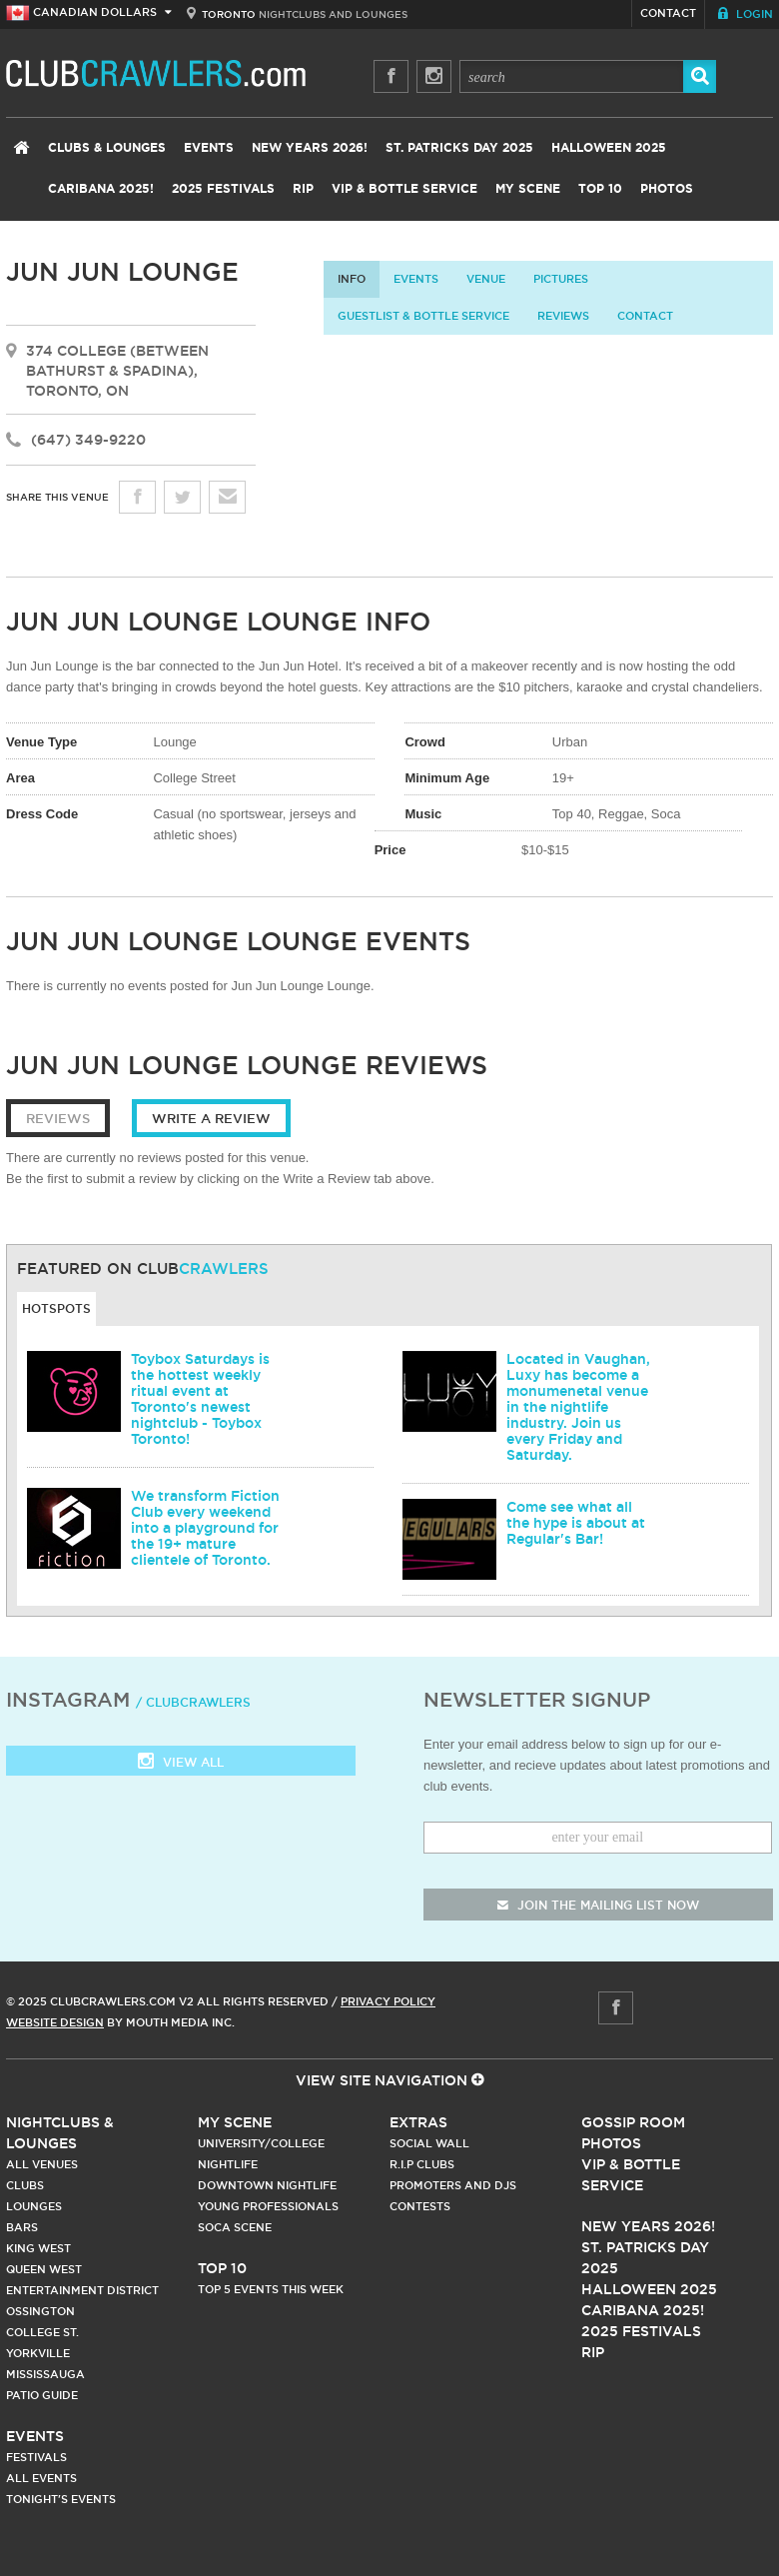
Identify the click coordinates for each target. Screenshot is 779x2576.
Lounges (34, 2206)
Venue (485, 279)
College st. (42, 2332)
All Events (41, 2478)
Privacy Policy (388, 2001)
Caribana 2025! (101, 189)
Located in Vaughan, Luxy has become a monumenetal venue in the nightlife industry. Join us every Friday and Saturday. (578, 1407)
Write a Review (211, 1118)
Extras (418, 2122)
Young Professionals (268, 2206)
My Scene (527, 189)
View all (181, 1763)
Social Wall (429, 2143)
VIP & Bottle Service (404, 189)
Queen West (44, 2269)
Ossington (40, 2311)
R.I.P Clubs (422, 2164)
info (352, 279)
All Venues (42, 2164)
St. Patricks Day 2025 (459, 148)
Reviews (563, 316)
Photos (666, 189)
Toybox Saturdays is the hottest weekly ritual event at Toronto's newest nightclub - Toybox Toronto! (200, 1399)
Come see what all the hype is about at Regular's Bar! (575, 1523)
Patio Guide (42, 2395)
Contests (420, 2206)
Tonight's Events (61, 2499)
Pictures (560, 279)
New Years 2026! (310, 148)
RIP (303, 189)
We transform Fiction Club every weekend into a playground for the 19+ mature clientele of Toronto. (205, 1528)
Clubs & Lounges (107, 148)
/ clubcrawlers (193, 1702)
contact (645, 316)
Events (209, 148)
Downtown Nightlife (267, 2185)
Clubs (25, 2185)
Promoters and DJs (453, 2185)
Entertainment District (82, 2290)
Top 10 (600, 189)
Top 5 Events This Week (271, 2289)
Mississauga (45, 2374)
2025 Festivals (223, 189)
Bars (22, 2227)
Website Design (55, 2022)
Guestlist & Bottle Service (423, 316)
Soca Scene (235, 2227)
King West (38, 2248)
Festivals (36, 2457)
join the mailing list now (598, 1905)
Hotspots (56, 1308)
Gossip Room (633, 2122)
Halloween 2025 (608, 148)
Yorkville (38, 2353)
